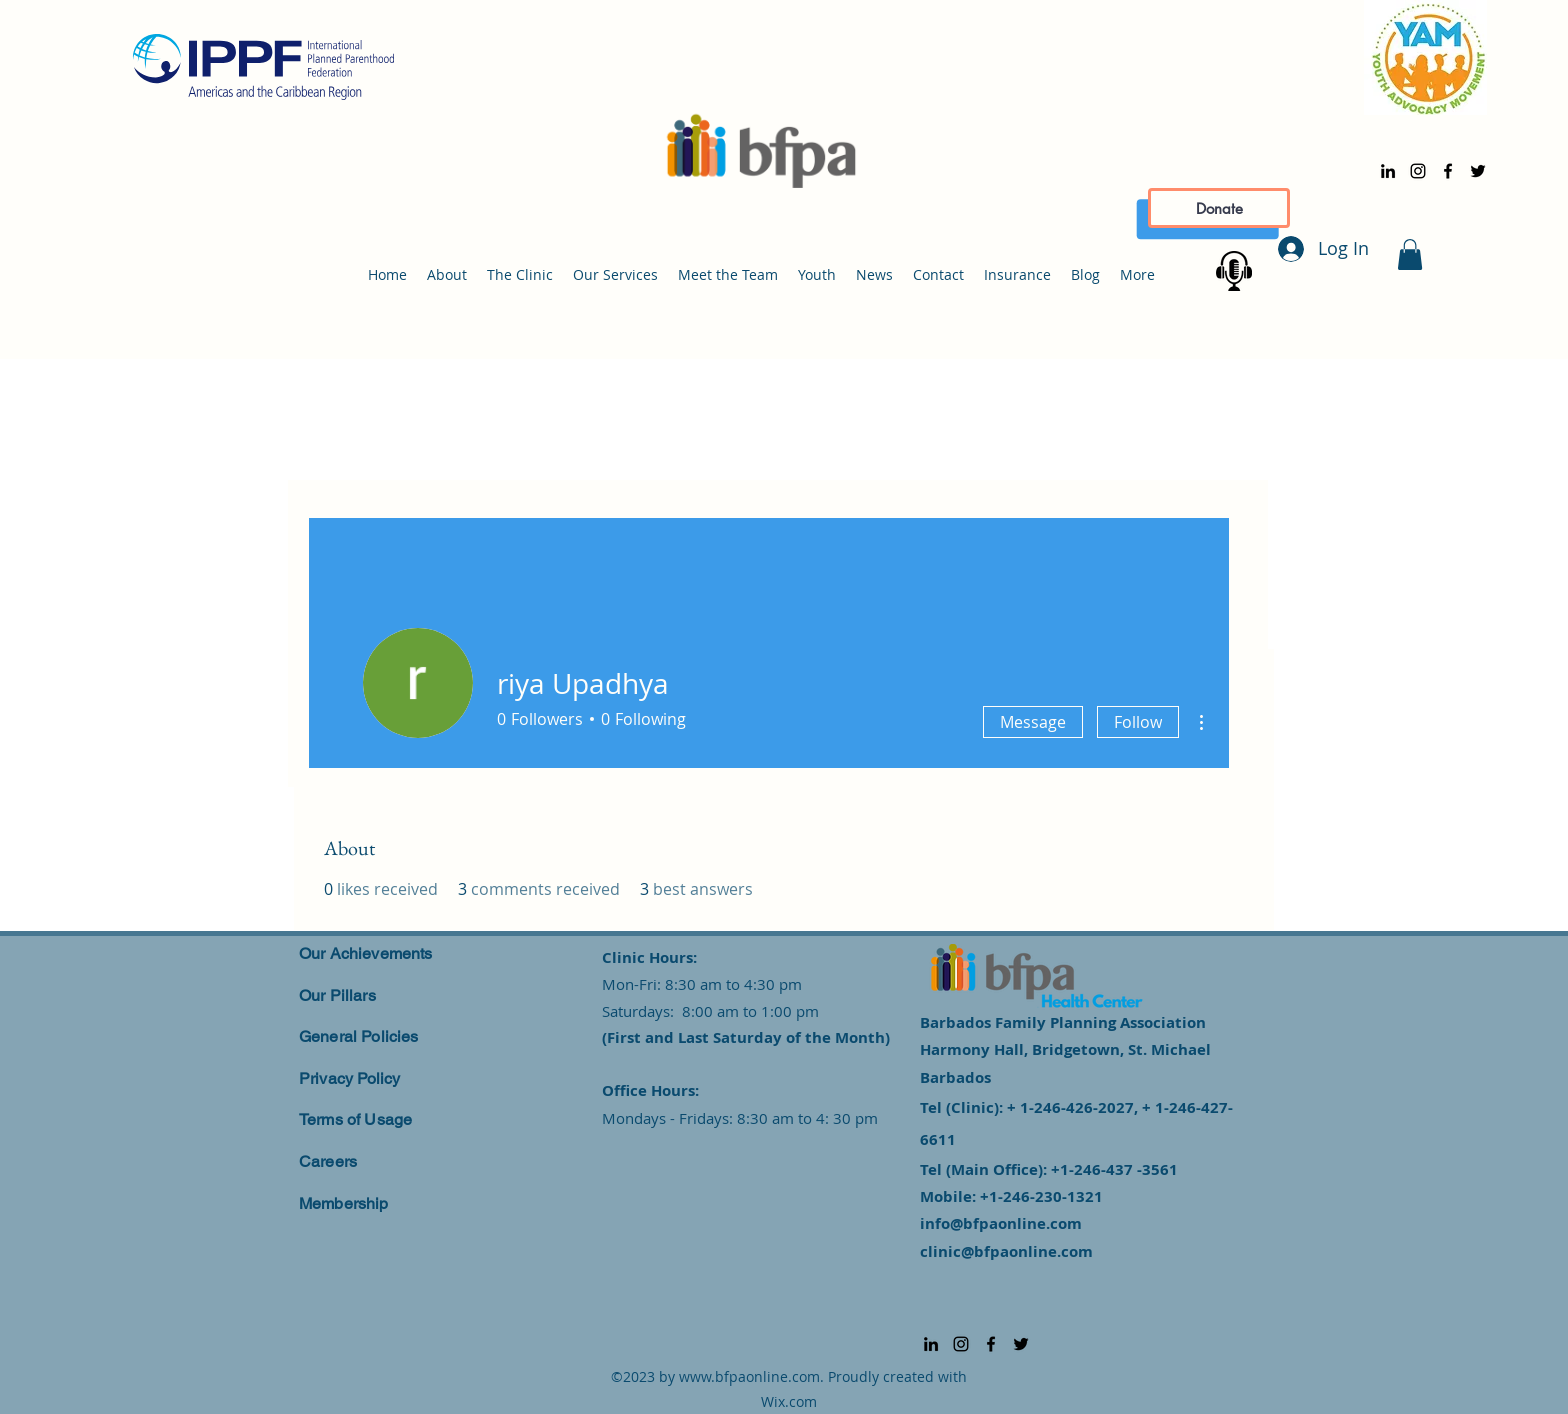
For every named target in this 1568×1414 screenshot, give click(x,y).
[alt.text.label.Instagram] (1418, 171)
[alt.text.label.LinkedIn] (1388, 171)
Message (1033, 722)
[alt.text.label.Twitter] (1478, 171)
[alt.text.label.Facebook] (1448, 171)
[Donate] (1219, 208)
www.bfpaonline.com (749, 1376)
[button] (1410, 254)
